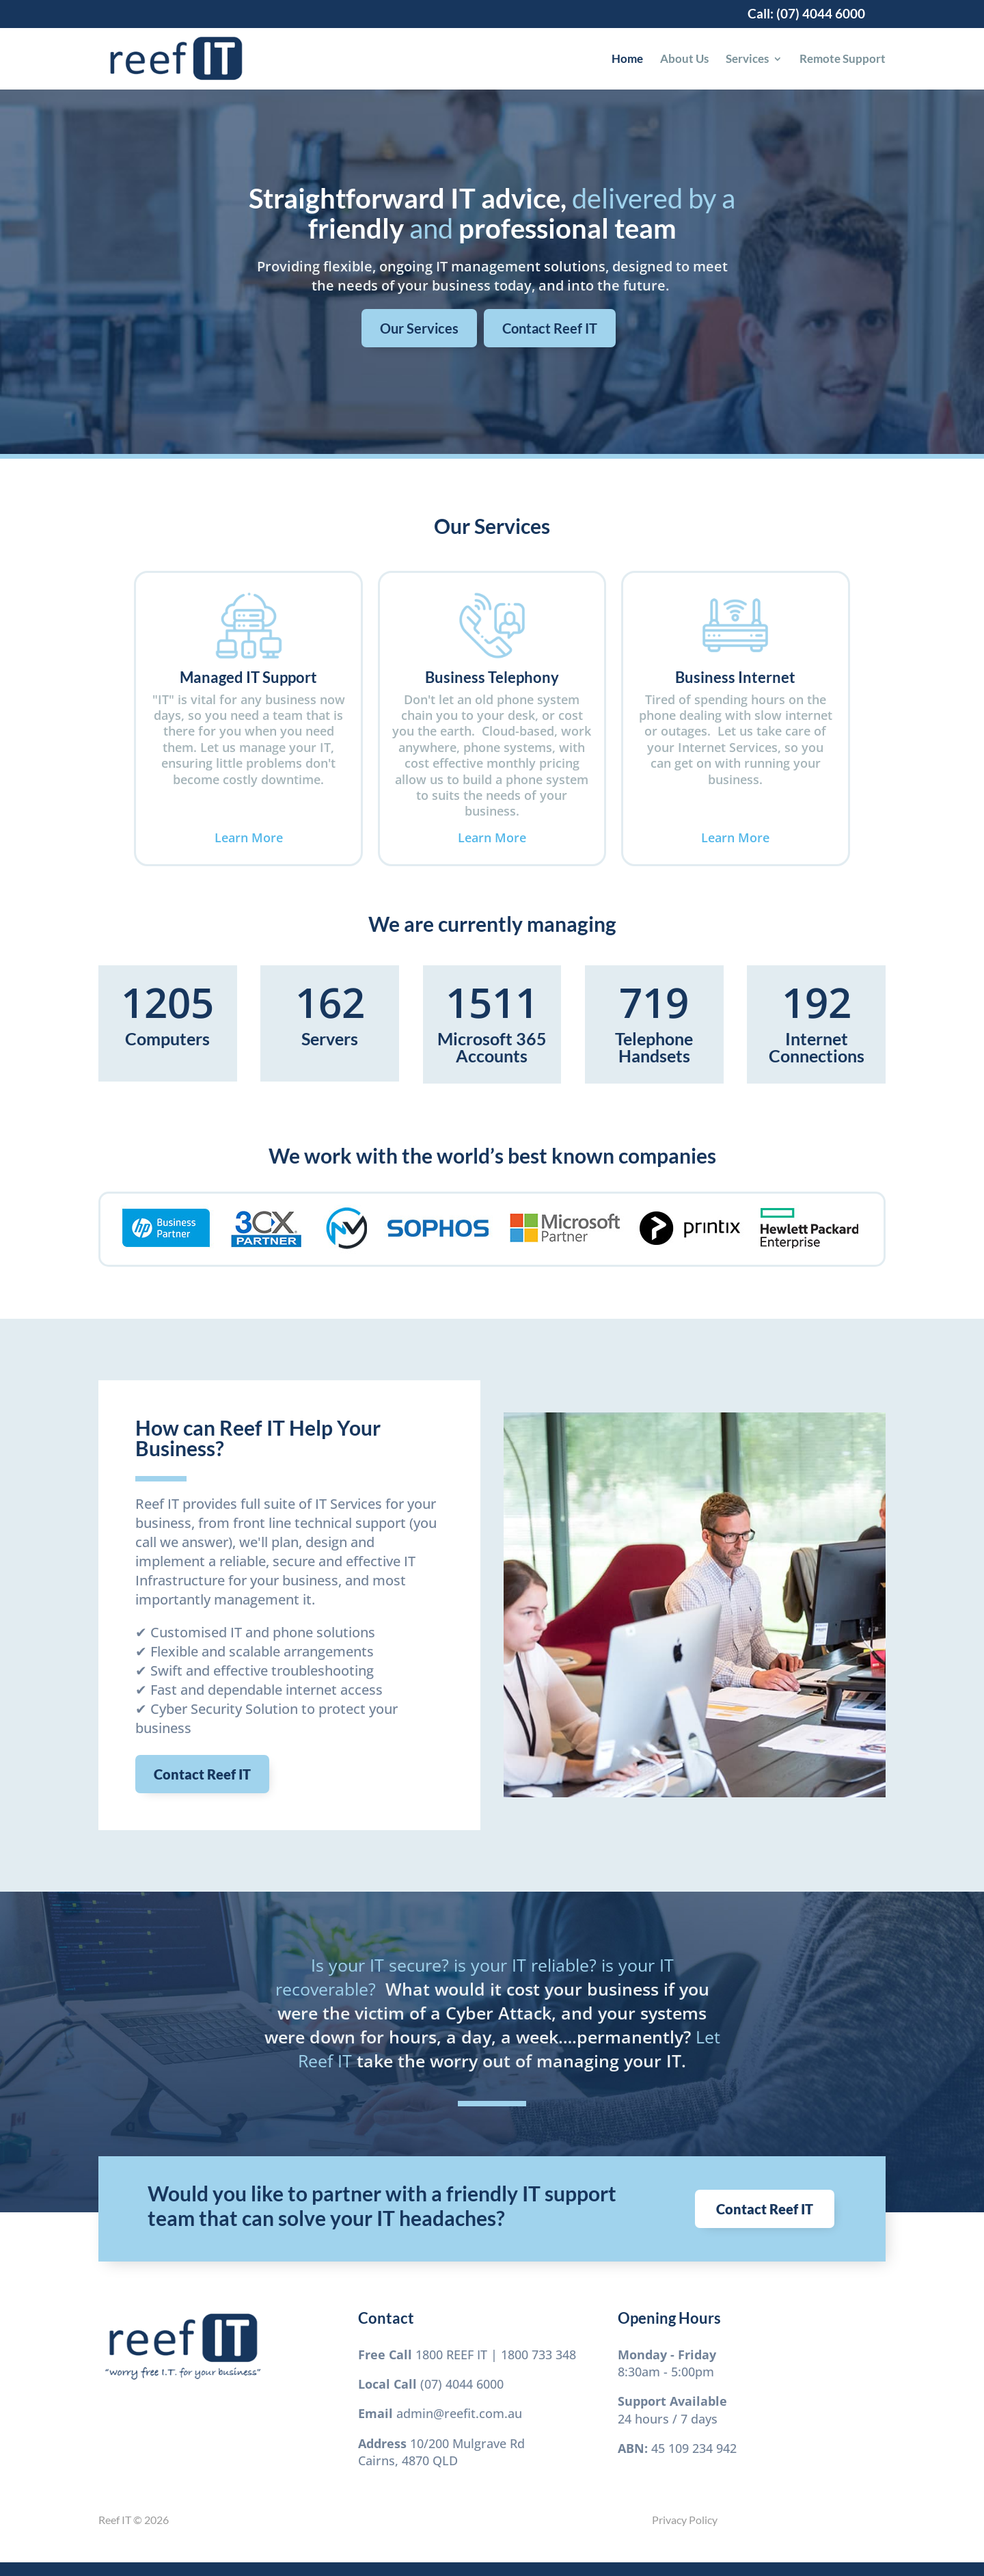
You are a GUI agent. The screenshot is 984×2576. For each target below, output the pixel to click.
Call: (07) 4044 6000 (806, 14)
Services (747, 60)
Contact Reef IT (549, 328)
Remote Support (843, 60)
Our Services (419, 328)
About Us (684, 60)
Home (627, 60)
